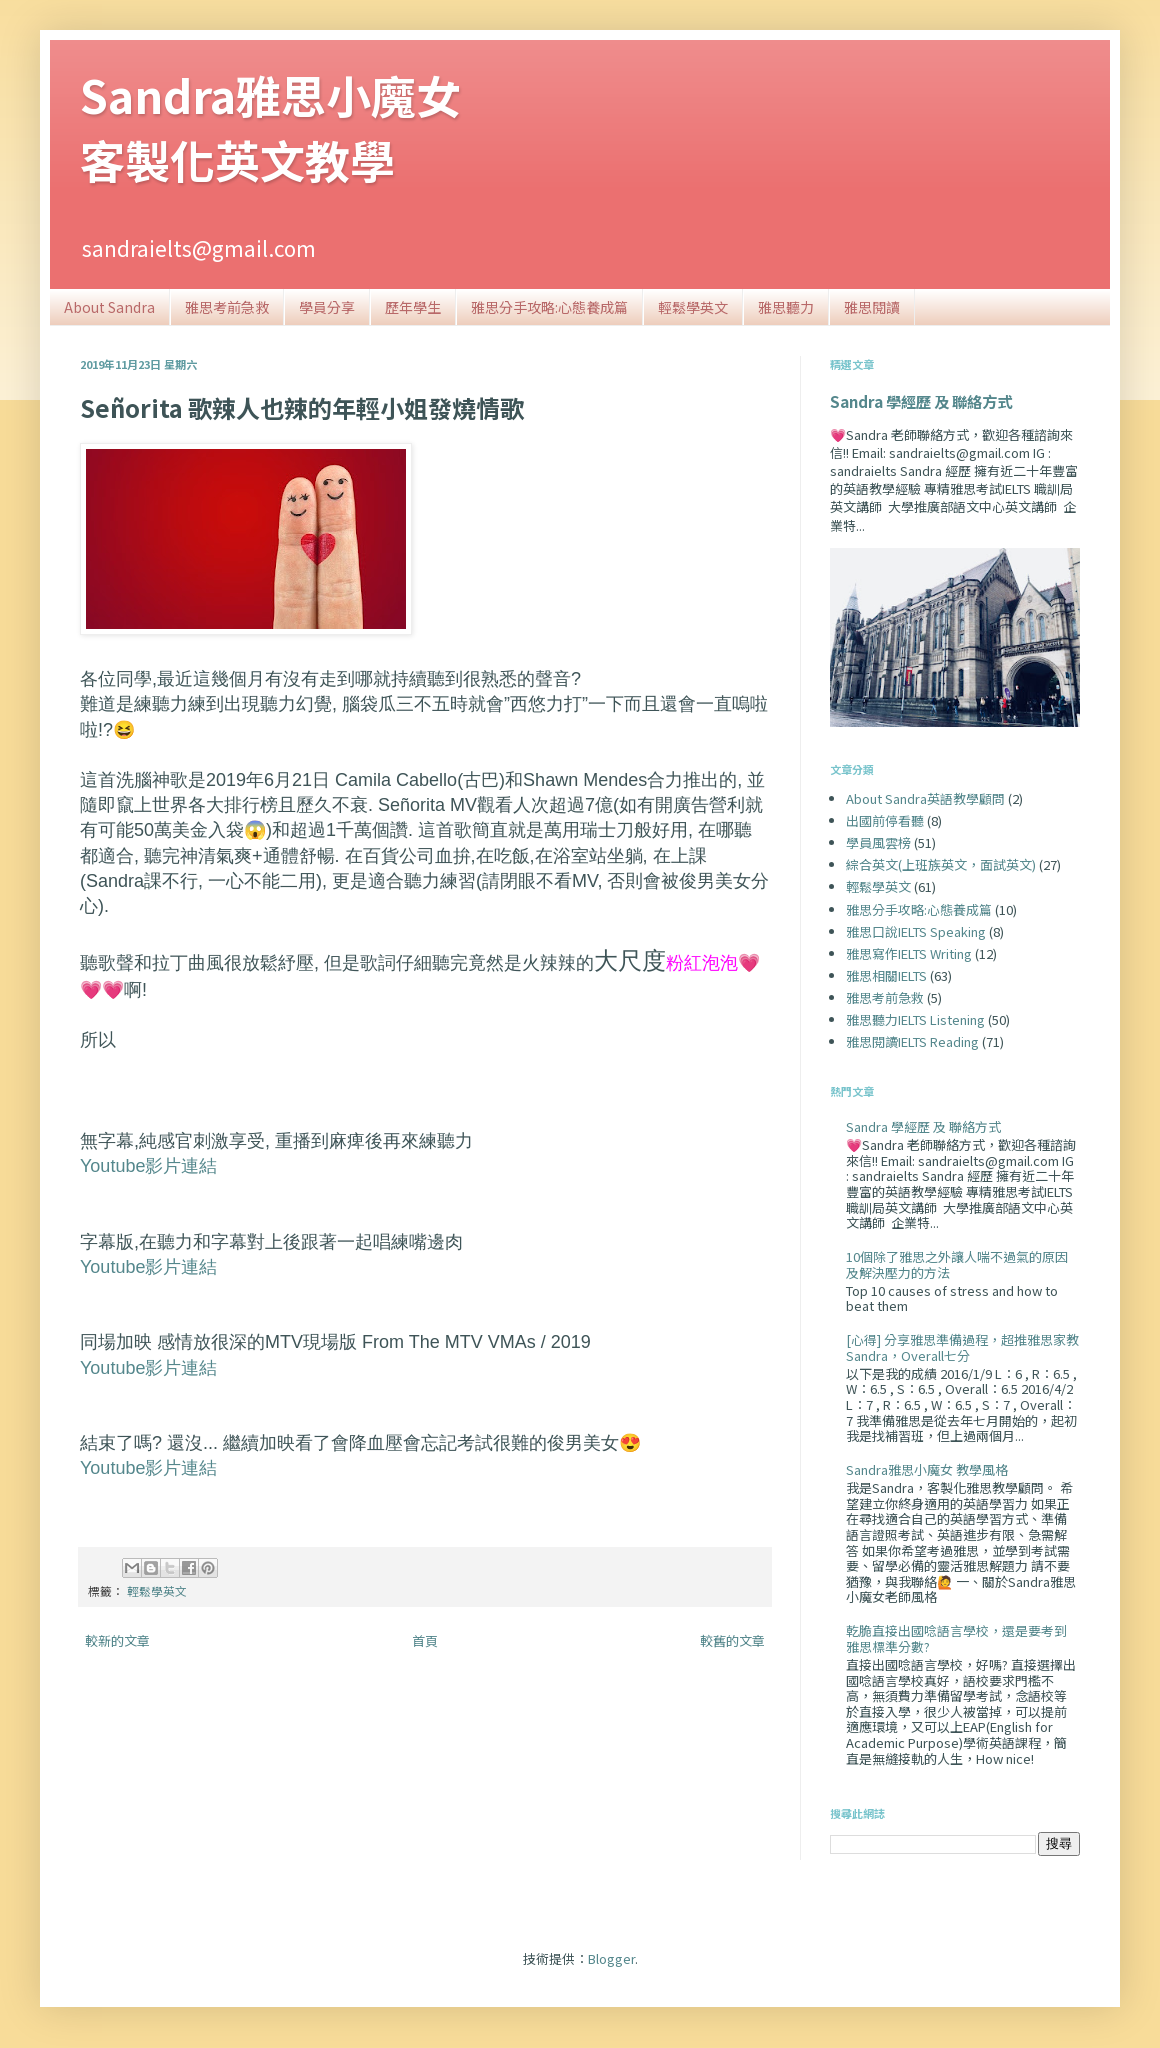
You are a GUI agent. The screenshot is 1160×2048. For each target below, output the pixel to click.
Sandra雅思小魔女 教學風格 (927, 1469)
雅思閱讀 (872, 307)
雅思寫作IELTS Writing (909, 953)
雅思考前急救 (227, 307)
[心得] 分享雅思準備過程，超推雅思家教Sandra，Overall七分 (962, 1347)
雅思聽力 (786, 307)
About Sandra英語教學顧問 (925, 798)
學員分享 (327, 307)
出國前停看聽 (885, 820)
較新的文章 (117, 1640)
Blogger (611, 1958)
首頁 (425, 1640)
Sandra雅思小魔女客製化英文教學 (270, 127)
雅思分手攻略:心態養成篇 (549, 307)
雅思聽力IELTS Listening (915, 1019)
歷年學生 (413, 307)
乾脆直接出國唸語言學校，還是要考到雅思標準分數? (956, 1638)
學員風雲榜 (878, 842)
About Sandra (109, 307)
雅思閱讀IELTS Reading (912, 1041)
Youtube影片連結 (148, 1166)
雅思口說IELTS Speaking (916, 931)
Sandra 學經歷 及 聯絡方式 (921, 401)
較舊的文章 (732, 1640)
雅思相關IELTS (886, 975)
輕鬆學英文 (693, 307)
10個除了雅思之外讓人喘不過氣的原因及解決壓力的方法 (957, 1264)
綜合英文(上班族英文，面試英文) (941, 864)
